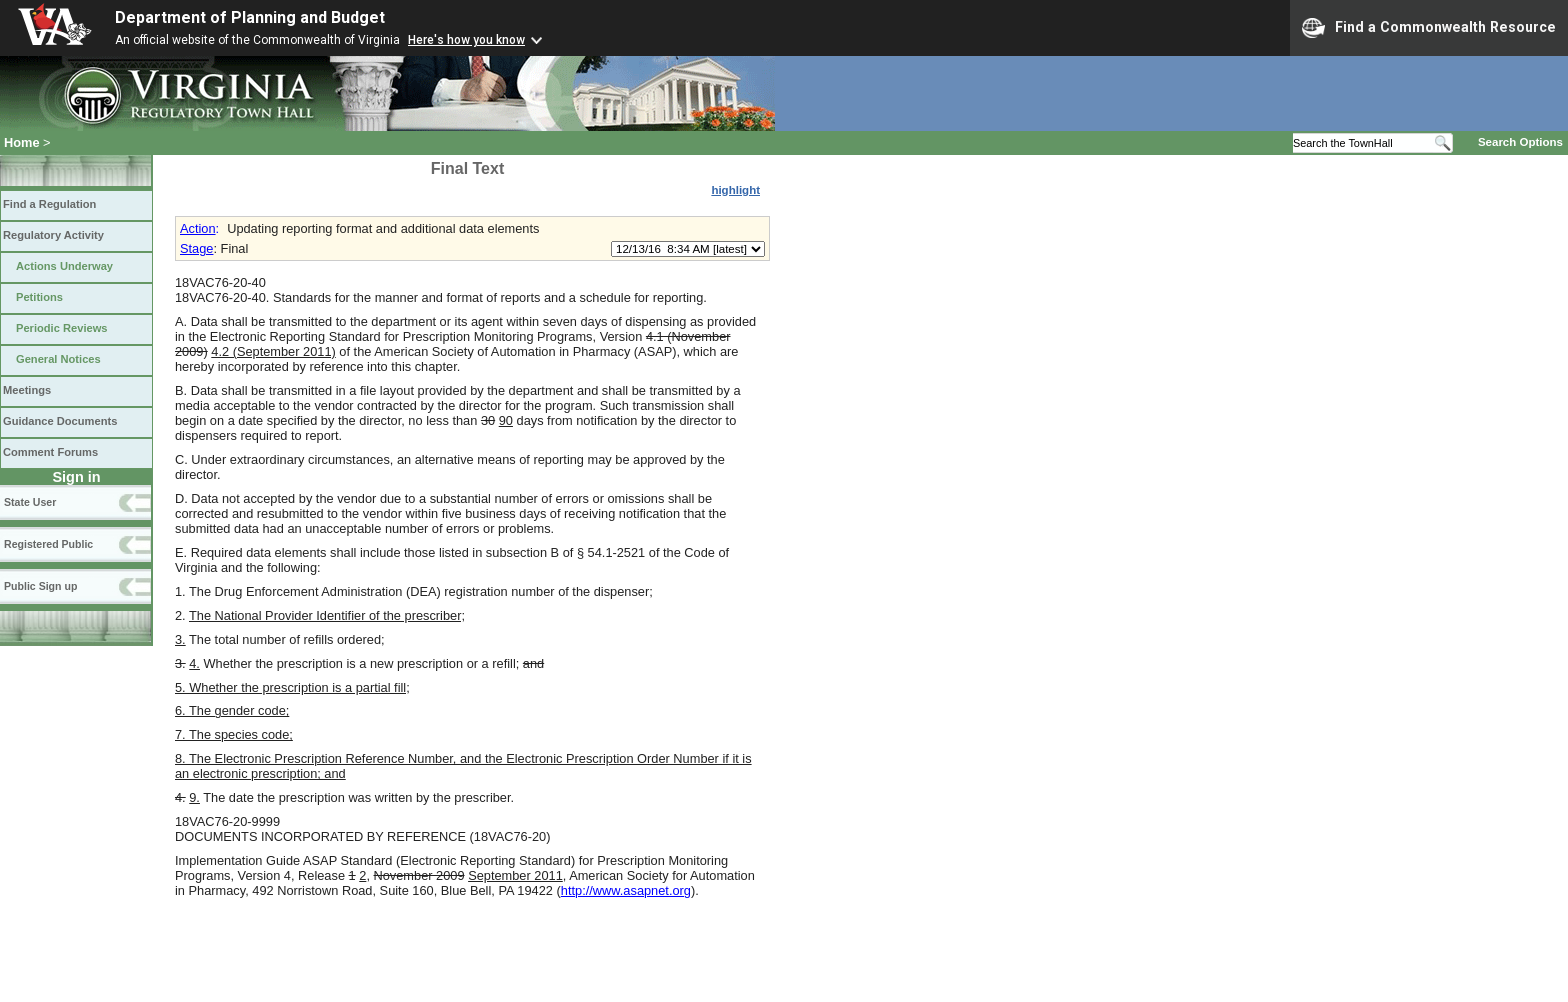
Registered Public (48, 544)
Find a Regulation (49, 204)
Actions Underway (64, 266)
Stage (196, 248)
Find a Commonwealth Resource (1429, 28)
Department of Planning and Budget (250, 17)
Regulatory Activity (53, 235)
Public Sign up (40, 586)
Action (198, 228)
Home (22, 142)
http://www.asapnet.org (626, 890)
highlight (735, 190)
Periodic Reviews (62, 328)
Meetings (27, 390)
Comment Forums (50, 452)
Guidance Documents (60, 421)
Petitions (39, 297)
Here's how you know (466, 40)
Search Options (1520, 142)
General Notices (58, 359)
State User (30, 502)
